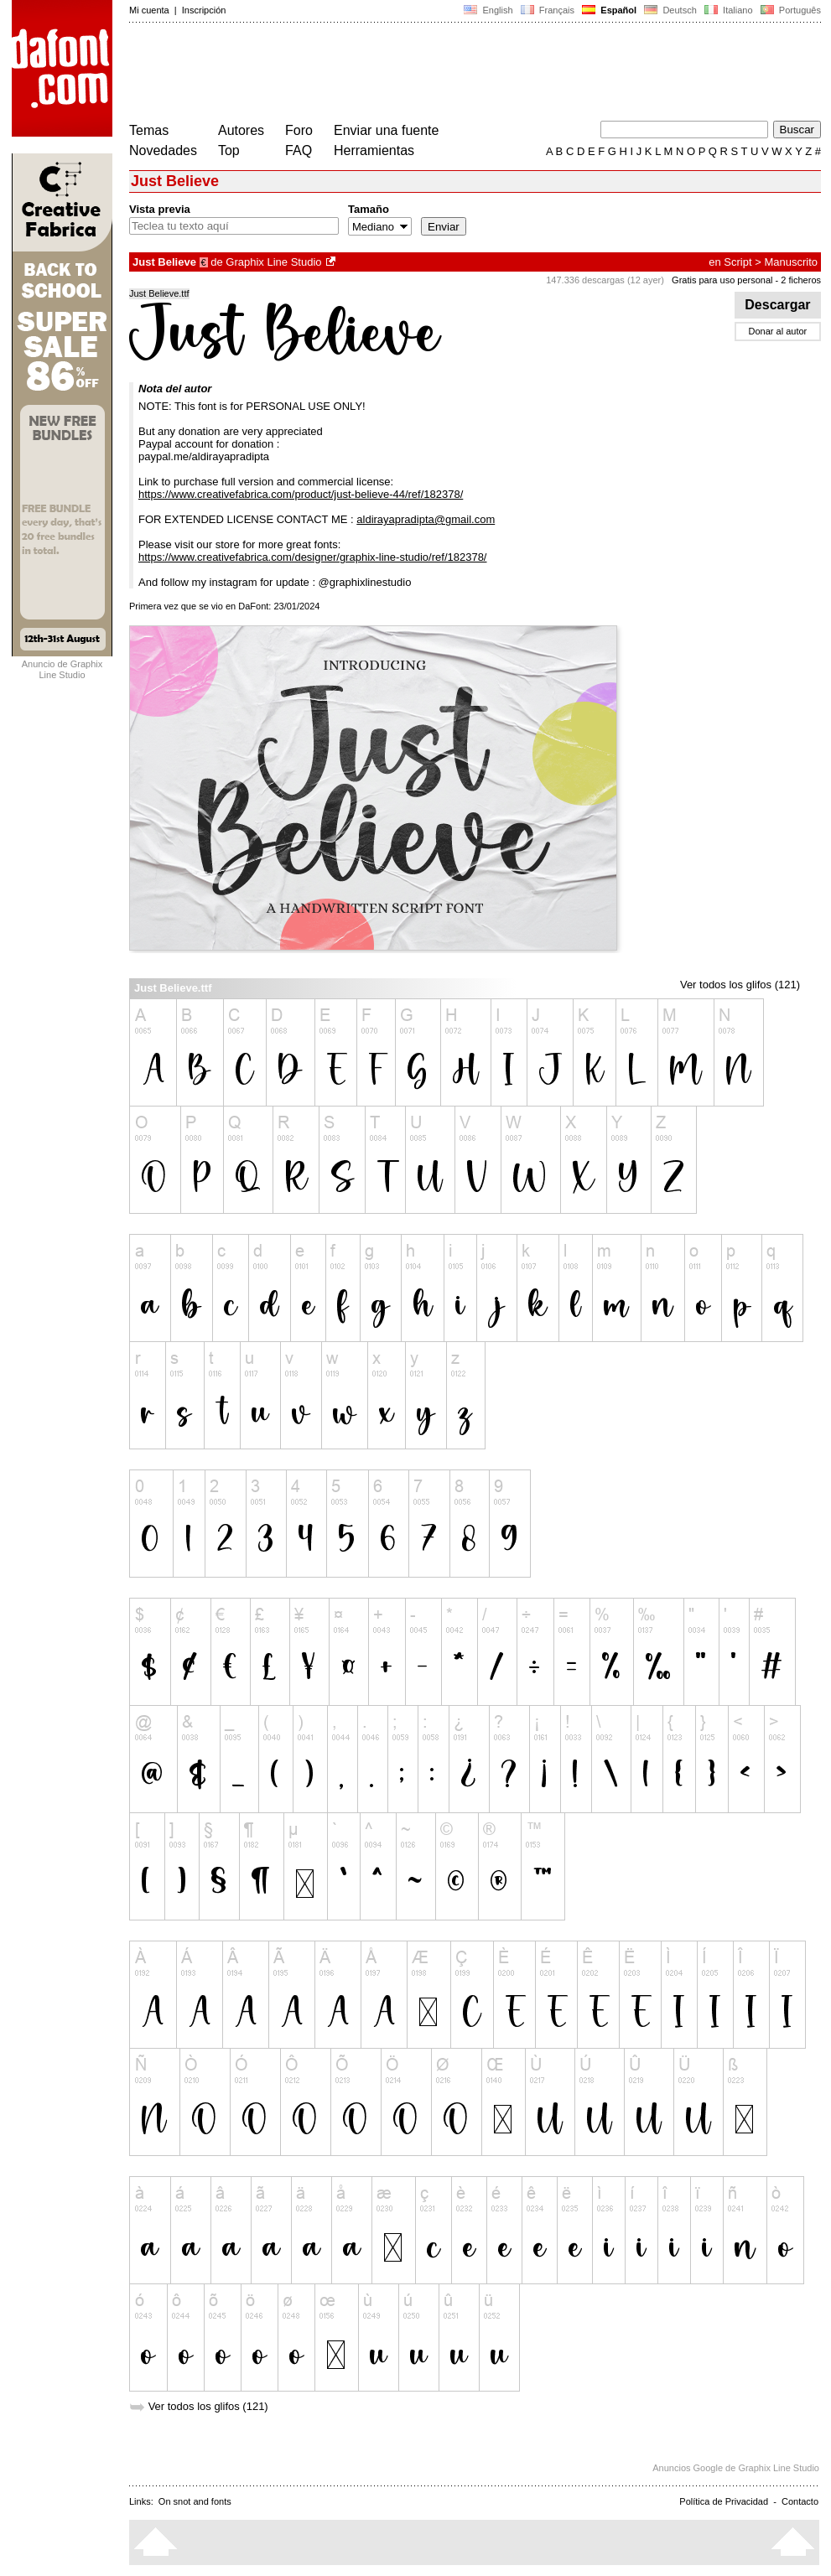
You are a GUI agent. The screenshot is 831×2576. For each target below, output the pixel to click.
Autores (241, 130)
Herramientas (374, 150)
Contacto (800, 2501)
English (488, 10)
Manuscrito (791, 262)
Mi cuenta (149, 10)
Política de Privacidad (723, 2501)
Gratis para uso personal (722, 280)
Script (737, 262)
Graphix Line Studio (273, 262)
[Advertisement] (434, 73)
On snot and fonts (194, 2501)
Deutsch (670, 10)
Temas (149, 130)
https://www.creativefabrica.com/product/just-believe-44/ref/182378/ (300, 494)
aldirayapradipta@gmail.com (425, 519)
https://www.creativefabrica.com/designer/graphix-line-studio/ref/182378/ (312, 557)
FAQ (298, 150)
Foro (299, 130)
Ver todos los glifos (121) (740, 984)
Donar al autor (778, 331)
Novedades (163, 150)
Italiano (729, 10)
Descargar (777, 305)
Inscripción (204, 10)
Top (229, 150)
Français (547, 10)
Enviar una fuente (386, 130)
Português (789, 10)
